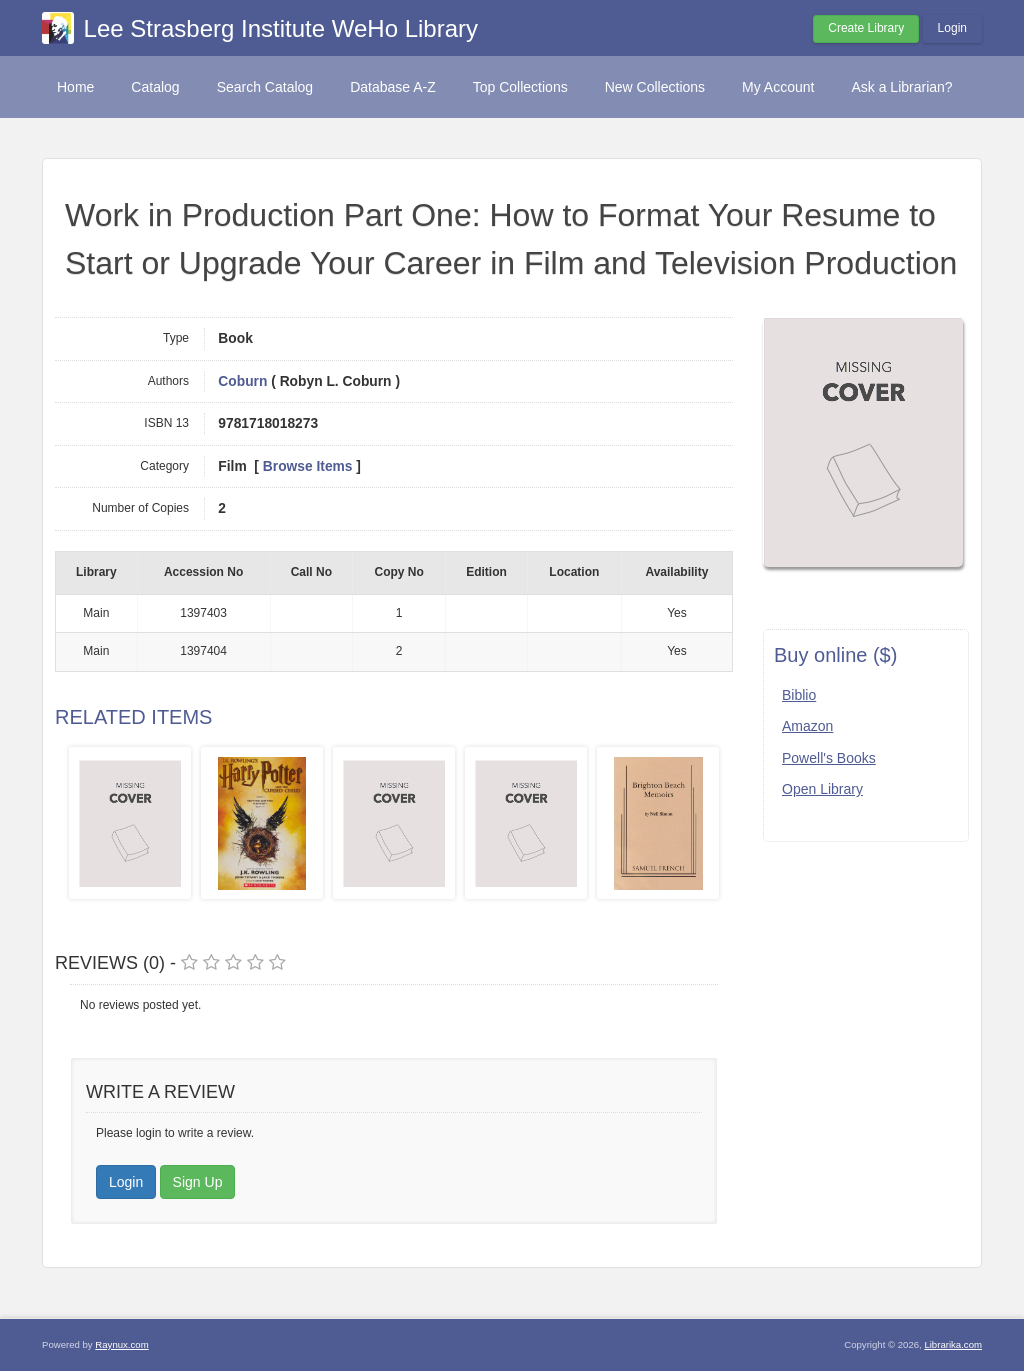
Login (952, 28)
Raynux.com (121, 1344)
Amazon (807, 726)
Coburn (242, 381)
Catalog (155, 87)
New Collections (655, 87)
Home (75, 87)
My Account (778, 87)
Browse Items (308, 466)
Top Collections (520, 87)
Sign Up (198, 1182)
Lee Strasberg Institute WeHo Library (281, 28)
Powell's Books (829, 758)
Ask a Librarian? (901, 87)
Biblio (799, 695)
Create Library (866, 28)
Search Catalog (265, 87)
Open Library (822, 789)
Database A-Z (393, 87)
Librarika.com (953, 1344)
